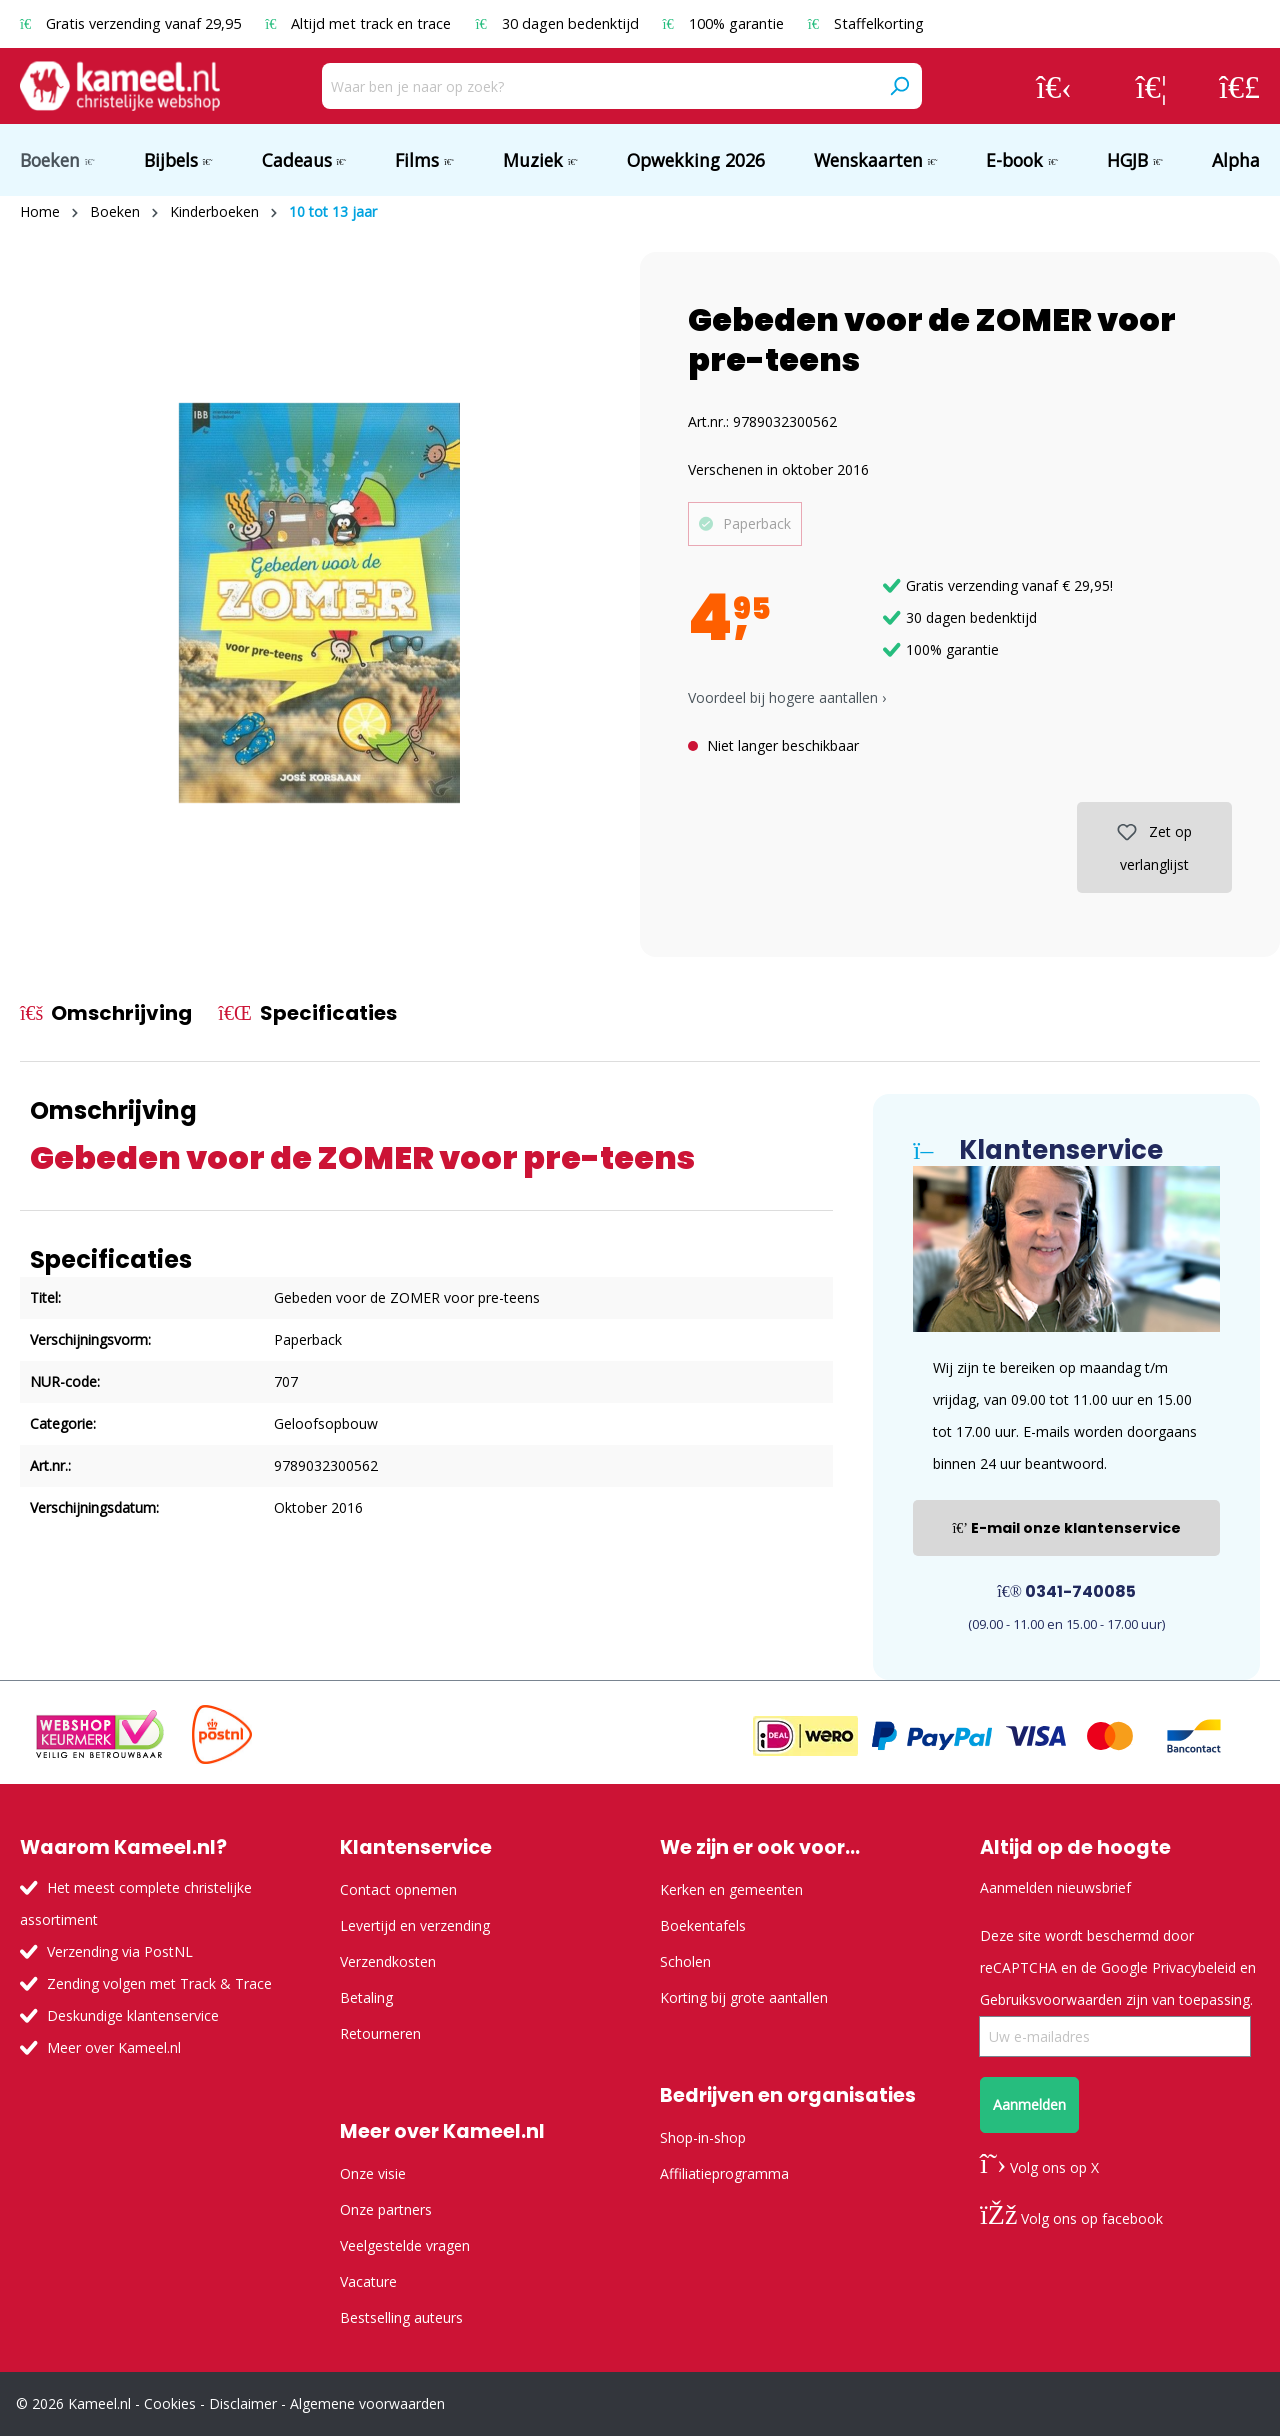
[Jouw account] (1054, 86)
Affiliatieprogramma (724, 2173)
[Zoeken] (899, 86)
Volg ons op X (1039, 2167)
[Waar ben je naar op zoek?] (599, 86)
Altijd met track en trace (360, 23)
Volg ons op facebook (1071, 2218)
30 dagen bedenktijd (558, 23)
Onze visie (373, 2173)
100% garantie (725, 23)
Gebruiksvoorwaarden (1051, 1999)
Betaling (366, 1997)
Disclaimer (243, 2403)
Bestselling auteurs (401, 2317)
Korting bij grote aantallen (744, 1997)
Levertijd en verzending (415, 1925)
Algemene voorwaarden (367, 2403)
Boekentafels (703, 1925)
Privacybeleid (1194, 1967)
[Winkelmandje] (1239, 86)
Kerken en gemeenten (731, 1889)
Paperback (757, 523)
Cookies (170, 2403)
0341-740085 (1066, 1591)
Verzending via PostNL (120, 1951)
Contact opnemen (398, 1889)
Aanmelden (1029, 2104)
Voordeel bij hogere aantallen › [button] (787, 697)
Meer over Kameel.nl (114, 2047)
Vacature (368, 2281)
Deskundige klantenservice (133, 2015)
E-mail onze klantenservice (1066, 1528)
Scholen (685, 1961)
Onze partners (386, 2209)
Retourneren (380, 2033)
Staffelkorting (866, 23)
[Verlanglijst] (1151, 86)
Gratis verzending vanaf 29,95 (132, 23)
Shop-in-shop (703, 2137)
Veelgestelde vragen (405, 2245)
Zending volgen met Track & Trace (159, 1983)
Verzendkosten (388, 1961)
